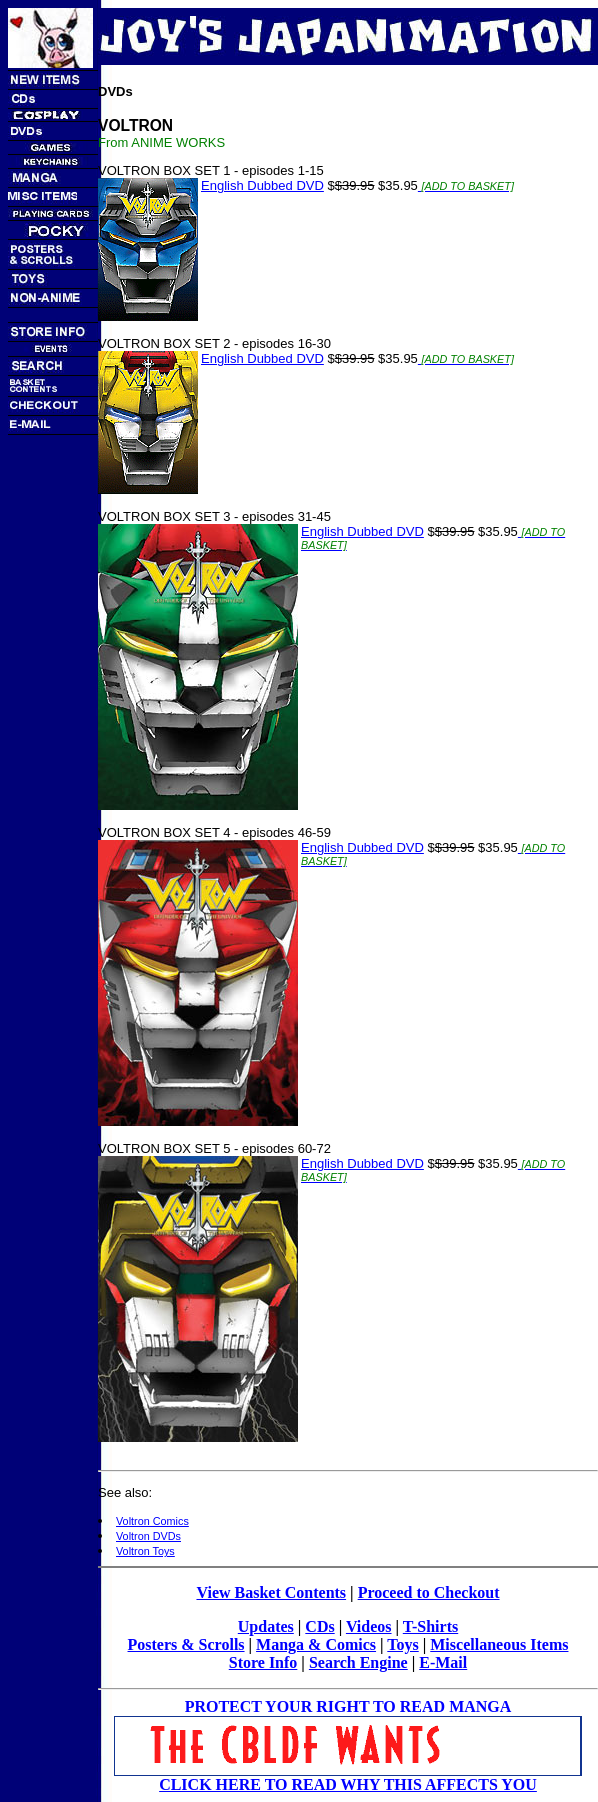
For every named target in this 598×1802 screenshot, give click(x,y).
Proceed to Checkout (429, 1592)
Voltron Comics (152, 1521)
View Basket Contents (271, 1592)
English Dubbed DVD (262, 185)
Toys (402, 1644)
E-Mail (443, 1662)
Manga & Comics (316, 1644)
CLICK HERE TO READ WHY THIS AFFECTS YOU (348, 1784)
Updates (266, 1626)
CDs (319, 1626)
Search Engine (358, 1662)
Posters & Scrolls (186, 1644)
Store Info (263, 1662)
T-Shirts (430, 1626)
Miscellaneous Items (499, 1644)
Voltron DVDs (148, 1536)
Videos (369, 1626)
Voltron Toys (145, 1551)
